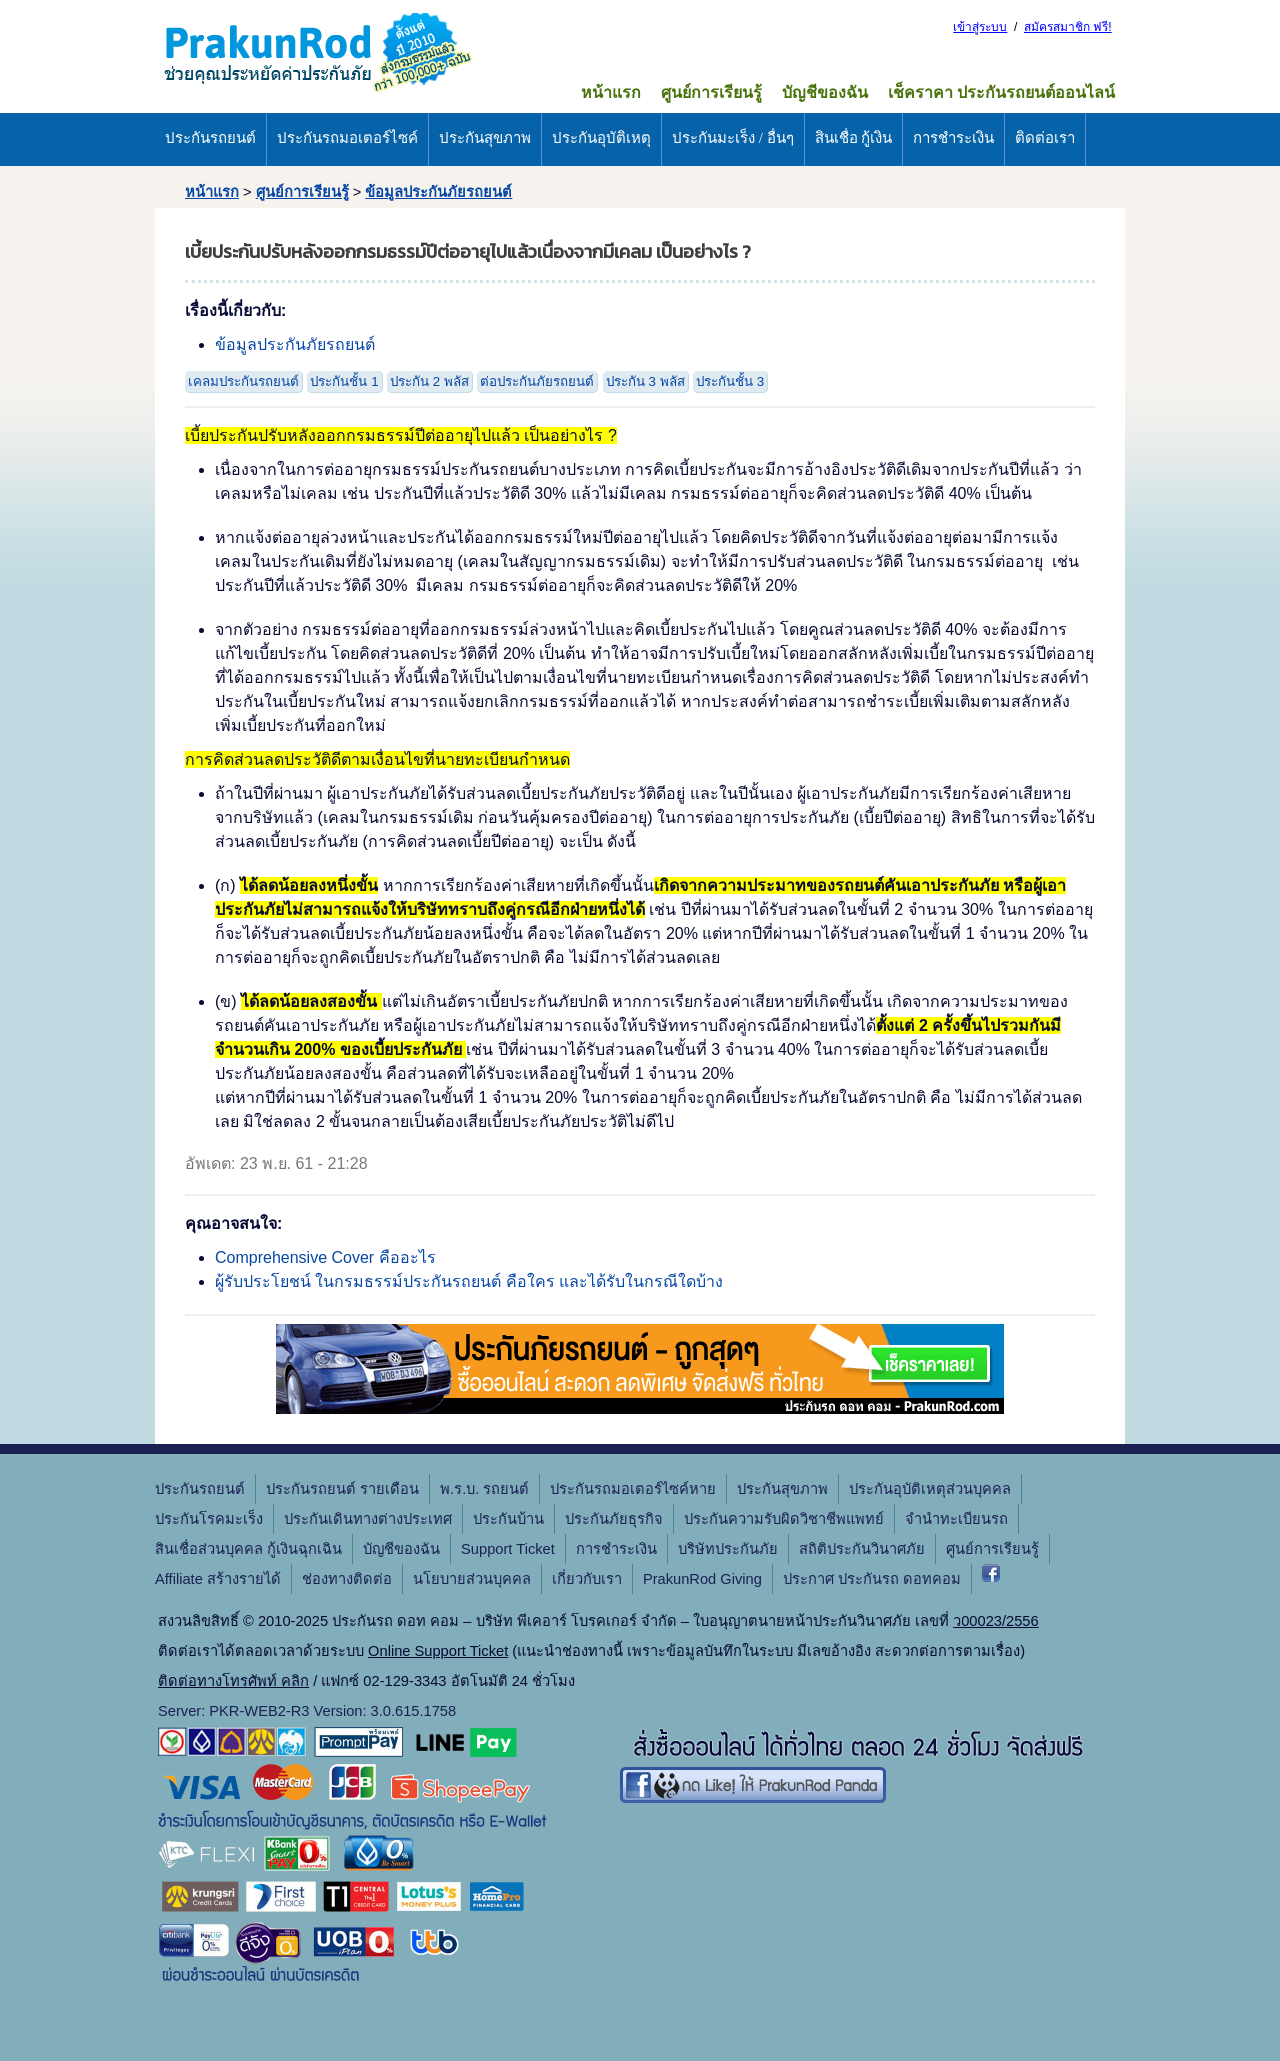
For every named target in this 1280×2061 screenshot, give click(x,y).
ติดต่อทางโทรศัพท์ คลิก (233, 1681)
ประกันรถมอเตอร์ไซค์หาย (633, 1489)
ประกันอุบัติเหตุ (601, 138)
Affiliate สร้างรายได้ (218, 1579)
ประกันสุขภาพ (485, 138)
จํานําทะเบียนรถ (956, 1519)
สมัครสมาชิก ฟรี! (1068, 27)
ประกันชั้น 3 (730, 381)
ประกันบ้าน (508, 1519)
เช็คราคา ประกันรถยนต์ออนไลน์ (1001, 92)
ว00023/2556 (995, 1621)
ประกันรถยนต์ (210, 138)
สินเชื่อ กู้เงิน (854, 138)
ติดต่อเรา (1045, 138)
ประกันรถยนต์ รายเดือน (342, 1489)
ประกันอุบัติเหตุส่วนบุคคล (930, 1489)
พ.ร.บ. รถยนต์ (484, 1489)
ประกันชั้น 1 (344, 381)
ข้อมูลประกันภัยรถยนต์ (438, 192)
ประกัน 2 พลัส (429, 381)
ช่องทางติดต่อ (347, 1579)
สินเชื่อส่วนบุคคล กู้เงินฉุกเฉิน (248, 1549)
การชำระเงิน (953, 138)
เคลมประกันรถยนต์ (243, 381)
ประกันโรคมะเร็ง (209, 1519)
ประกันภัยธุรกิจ (614, 1519)
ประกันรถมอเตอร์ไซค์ (347, 138)
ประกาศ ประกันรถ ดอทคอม (872, 1579)
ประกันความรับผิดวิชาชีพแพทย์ (784, 1519)
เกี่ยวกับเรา (587, 1579)
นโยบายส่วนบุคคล (472, 1579)
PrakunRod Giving (702, 1579)
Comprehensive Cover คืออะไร (325, 1257)
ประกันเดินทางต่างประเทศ (368, 1519)
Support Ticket (508, 1549)
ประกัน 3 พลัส (645, 381)
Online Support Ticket (438, 1651)
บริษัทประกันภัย (728, 1549)
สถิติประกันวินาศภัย (862, 1549)
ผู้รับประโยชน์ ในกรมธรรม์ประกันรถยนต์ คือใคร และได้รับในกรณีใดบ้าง (469, 1281)
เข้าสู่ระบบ (980, 27)
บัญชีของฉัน (825, 92)
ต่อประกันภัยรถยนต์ (537, 381)
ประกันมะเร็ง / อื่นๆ (733, 138)
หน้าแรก (611, 92)
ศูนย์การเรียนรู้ (711, 92)
